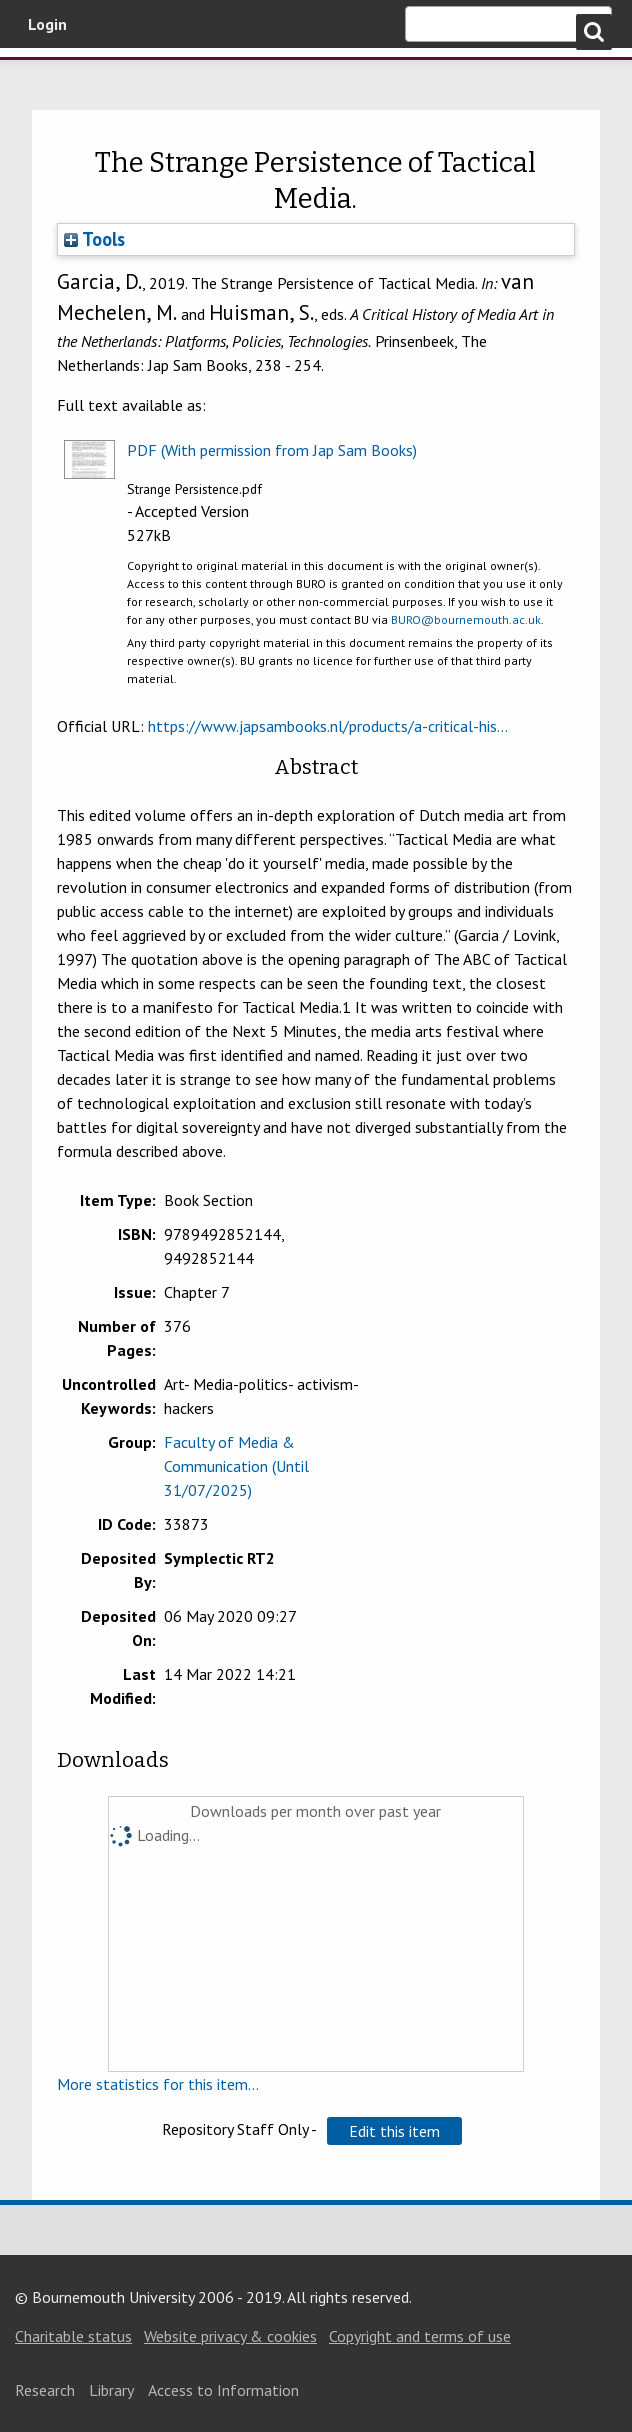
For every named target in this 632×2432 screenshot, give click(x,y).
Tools (94, 239)
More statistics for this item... (158, 2084)
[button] (394, 2131)
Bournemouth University (120, 83)
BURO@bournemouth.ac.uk (466, 619)
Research (45, 2390)
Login (47, 24)
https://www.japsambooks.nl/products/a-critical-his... (328, 726)
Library (111, 2390)
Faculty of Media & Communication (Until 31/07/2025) (236, 1466)
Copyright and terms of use (420, 2336)
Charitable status (73, 2336)
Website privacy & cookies (230, 2336)
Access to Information (223, 2390)
